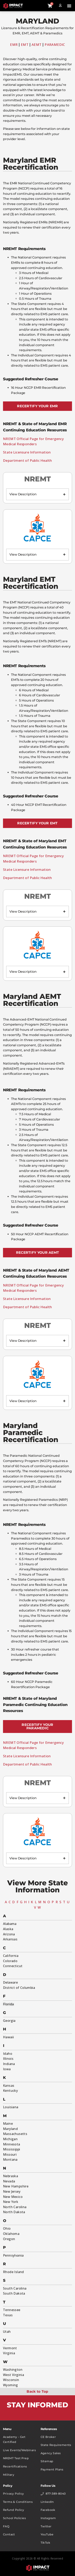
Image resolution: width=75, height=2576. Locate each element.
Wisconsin (11, 2380)
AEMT (37, 44)
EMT (24, 44)
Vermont (10, 2348)
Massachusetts (15, 2134)
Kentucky (10, 2090)
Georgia (9, 2020)
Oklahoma (11, 2233)
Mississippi (11, 2149)
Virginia (9, 2353)
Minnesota (11, 2144)
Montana (10, 2159)
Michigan (10, 2139)
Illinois (8, 2058)
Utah (7, 2331)
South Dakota (14, 2293)
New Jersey (11, 2191)
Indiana (9, 2064)
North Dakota (14, 2212)
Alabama (10, 1923)
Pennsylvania (13, 2255)
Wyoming (10, 2385)
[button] (69, 6)
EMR (14, 44)
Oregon (9, 2239)
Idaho (7, 2053)
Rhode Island (13, 2272)
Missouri (10, 2154)
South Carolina (15, 2288)
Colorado (10, 1961)
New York (10, 2201)
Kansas (8, 2085)
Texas (8, 2315)
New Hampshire (15, 2186)
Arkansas (10, 1939)
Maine (8, 2123)
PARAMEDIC (55, 44)
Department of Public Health (27, 460)
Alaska (8, 1929)
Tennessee (11, 2310)
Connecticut (12, 1966)
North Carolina (15, 2207)
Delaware (10, 1982)
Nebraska (10, 2176)
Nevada (9, 2181)
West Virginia (13, 2375)
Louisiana (10, 2107)
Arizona (9, 1934)
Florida (8, 2004)
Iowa (7, 2069)
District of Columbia (19, 1987)
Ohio (7, 2228)
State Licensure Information (27, 452)
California (10, 1955)
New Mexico (13, 2196)
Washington (12, 2369)
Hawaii (8, 2037)
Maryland (10, 2129)
